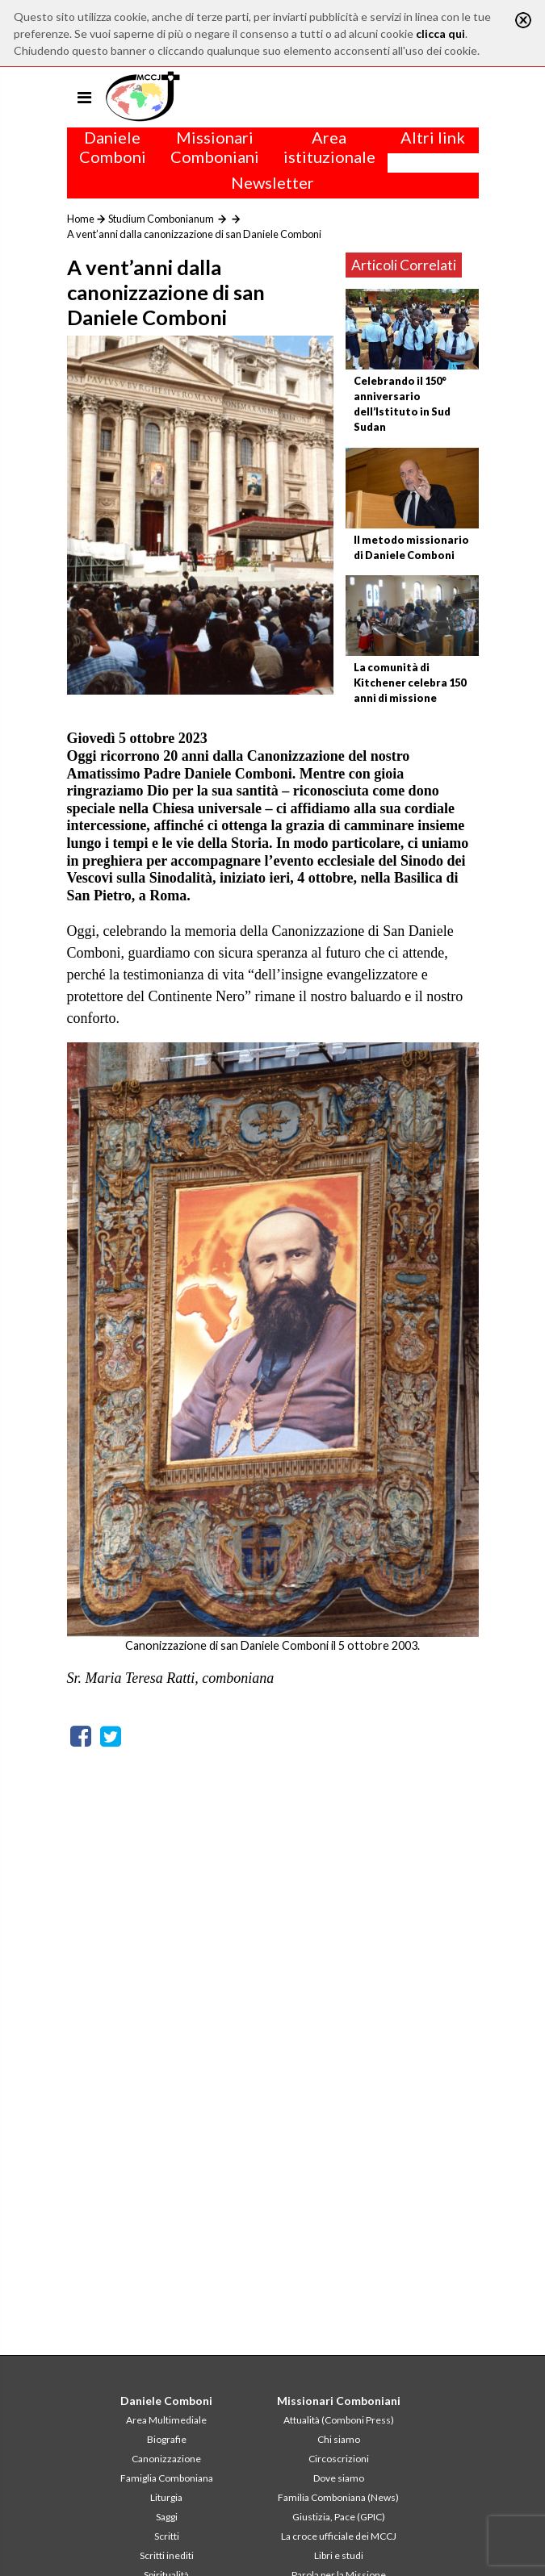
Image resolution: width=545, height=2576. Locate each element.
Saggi (167, 2517)
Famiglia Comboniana (166, 2478)
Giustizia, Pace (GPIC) (338, 2517)
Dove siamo (338, 2478)
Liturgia (166, 2497)
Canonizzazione (166, 2459)
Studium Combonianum (161, 218)
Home (80, 218)
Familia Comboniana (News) (338, 2497)
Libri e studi (338, 2555)
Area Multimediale (166, 2420)
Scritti (166, 2536)
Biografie (167, 2439)
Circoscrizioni (338, 2459)
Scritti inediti (167, 2555)
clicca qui (440, 33)
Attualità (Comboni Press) (338, 2420)
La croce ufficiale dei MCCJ (338, 2536)
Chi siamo (338, 2439)
